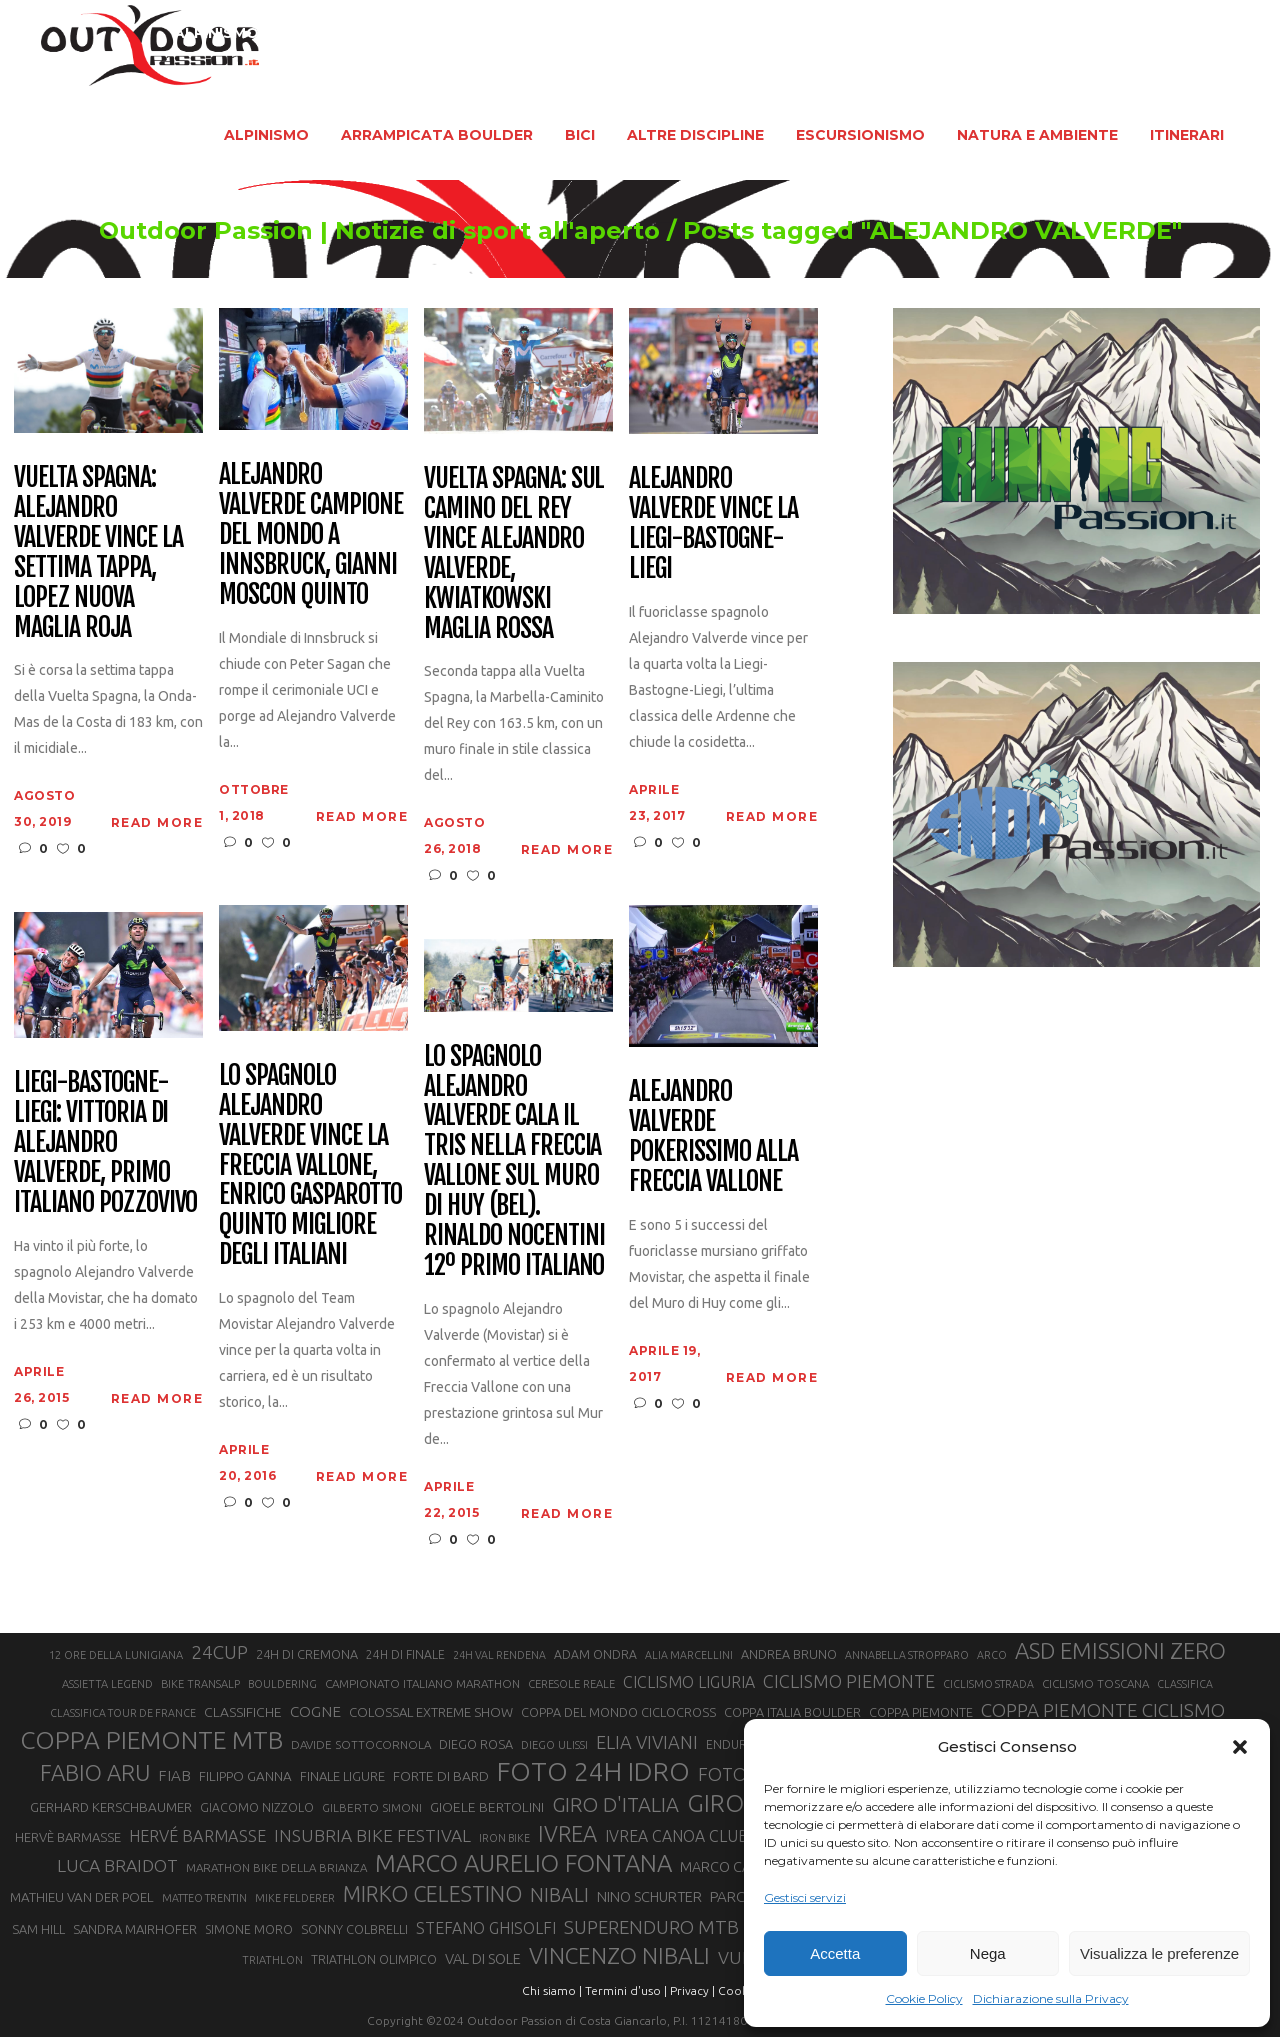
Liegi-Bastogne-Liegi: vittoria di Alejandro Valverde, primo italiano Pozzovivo (105, 1142)
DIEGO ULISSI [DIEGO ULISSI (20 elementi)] (554, 1745)
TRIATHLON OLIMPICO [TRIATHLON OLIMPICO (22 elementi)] (374, 1959)
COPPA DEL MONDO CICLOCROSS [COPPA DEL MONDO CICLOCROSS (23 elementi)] (618, 1712)
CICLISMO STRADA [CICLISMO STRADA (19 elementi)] (988, 1684)
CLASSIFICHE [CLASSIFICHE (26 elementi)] (243, 1712)
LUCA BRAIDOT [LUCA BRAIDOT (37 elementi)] (117, 1865)
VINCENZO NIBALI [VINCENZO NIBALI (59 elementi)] (619, 1955)
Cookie (738, 1990)
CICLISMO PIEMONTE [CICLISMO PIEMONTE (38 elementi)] (849, 1681)
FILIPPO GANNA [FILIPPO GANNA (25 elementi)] (245, 1776)
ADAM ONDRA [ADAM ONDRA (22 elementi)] (595, 1654)
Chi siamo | (552, 1990)
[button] (1240, 1747)
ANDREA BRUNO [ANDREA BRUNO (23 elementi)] (789, 1654)
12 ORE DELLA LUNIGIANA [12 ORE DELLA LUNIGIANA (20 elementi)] (116, 1655)
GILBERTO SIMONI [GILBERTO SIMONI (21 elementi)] (372, 1807)
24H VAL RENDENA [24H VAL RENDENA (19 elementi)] (499, 1655)
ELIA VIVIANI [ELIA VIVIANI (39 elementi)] (647, 1742)
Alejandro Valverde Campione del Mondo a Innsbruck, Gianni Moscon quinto (310, 534)
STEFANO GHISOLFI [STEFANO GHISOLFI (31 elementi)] (486, 1928)
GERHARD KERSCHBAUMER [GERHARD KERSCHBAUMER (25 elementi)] (111, 1807)
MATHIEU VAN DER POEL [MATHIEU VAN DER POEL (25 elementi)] (82, 1897)
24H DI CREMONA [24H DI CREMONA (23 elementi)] (307, 1654)
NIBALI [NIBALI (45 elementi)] (559, 1895)
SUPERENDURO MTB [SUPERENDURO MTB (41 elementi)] (651, 1927)
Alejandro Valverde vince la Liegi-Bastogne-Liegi (713, 524)
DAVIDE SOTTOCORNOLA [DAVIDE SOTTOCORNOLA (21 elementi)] (361, 1744)
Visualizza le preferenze (1159, 1953)
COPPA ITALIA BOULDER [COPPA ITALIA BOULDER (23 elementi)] (792, 1712)
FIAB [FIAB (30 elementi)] (174, 1775)
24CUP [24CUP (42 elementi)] (219, 1652)
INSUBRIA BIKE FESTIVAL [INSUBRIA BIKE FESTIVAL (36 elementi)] (372, 1835)
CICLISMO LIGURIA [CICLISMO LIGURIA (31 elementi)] (689, 1682)
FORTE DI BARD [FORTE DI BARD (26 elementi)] (441, 1776)
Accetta (835, 1953)
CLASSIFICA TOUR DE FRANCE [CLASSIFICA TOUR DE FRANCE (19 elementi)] (123, 1713)
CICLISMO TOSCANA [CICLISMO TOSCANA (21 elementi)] (1095, 1683)
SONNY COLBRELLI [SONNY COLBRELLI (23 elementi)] (354, 1929)
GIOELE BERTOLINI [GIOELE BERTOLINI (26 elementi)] (487, 1807)
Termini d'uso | (626, 1990)
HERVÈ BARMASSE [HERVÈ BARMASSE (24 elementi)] (68, 1837)
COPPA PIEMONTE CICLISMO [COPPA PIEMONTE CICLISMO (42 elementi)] (1103, 1710)
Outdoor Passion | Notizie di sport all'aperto (339, 231)
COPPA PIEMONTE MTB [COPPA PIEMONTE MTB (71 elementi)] (151, 1740)
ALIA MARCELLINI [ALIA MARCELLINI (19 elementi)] (689, 1655)
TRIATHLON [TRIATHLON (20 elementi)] (272, 1960)
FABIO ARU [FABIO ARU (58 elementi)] (95, 1772)
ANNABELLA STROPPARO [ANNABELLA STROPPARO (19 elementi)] (907, 1655)
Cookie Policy (924, 1998)
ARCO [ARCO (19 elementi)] (992, 1655)
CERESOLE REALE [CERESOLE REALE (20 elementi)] (571, 1684)
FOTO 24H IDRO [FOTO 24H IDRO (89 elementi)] (593, 1771)
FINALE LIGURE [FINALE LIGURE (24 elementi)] (342, 1776)
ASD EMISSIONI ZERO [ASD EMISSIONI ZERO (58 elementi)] (1120, 1650)
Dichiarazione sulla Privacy (1051, 1998)
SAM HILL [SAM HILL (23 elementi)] (38, 1929)
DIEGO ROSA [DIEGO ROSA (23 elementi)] (476, 1744)
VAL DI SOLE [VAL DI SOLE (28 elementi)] (483, 1958)
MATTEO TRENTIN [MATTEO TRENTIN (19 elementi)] (204, 1898)
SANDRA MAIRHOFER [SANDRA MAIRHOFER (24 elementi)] (135, 1929)
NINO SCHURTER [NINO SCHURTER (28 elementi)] (649, 1896)
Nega (988, 1953)
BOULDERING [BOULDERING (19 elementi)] (282, 1684)
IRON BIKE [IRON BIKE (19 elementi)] (504, 1838)
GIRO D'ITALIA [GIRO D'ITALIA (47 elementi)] (615, 1804)
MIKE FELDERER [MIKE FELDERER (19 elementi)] (295, 1898)
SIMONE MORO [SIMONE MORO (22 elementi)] (249, 1929)
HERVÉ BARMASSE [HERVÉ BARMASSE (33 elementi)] (197, 1836)
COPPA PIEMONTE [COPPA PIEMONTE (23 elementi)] (921, 1712)
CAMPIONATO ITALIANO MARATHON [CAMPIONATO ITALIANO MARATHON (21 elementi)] (422, 1683)
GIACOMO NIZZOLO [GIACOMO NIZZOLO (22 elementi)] (257, 1807)
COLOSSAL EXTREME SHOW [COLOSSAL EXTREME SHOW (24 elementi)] (431, 1712)
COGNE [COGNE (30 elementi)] (315, 1711)
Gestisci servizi (805, 1897)
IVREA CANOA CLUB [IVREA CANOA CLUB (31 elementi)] (677, 1836)
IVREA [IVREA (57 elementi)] (567, 1833)
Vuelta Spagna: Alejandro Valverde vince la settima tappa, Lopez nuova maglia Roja (98, 552)
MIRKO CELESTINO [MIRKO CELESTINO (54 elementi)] (432, 1894)
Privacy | (692, 1990)
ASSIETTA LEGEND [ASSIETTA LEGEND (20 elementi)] (107, 1684)
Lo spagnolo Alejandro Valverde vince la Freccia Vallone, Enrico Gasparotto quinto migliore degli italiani (310, 1165)
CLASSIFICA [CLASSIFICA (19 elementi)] (1185, 1684)
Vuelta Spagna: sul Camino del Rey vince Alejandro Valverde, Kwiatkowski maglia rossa (514, 553)
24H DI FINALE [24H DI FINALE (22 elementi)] (405, 1654)
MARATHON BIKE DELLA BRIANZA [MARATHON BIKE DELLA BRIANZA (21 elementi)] (276, 1867)
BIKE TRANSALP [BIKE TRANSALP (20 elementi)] (200, 1684)
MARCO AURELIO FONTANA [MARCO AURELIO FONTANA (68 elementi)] (523, 1864)
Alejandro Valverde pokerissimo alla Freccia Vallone (713, 1137)
